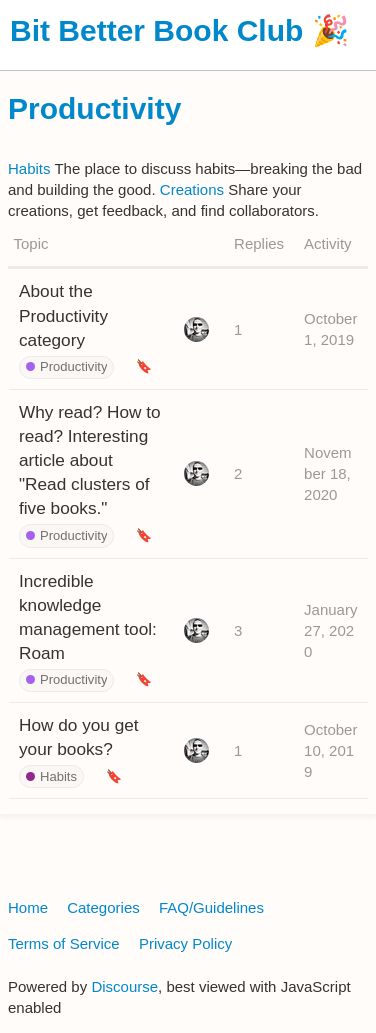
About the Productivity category (63, 315)
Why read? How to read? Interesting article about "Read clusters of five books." (90, 460)
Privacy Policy (185, 943)
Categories (103, 907)
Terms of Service (64, 943)
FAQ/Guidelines (211, 907)
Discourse (124, 986)
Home (28, 907)
